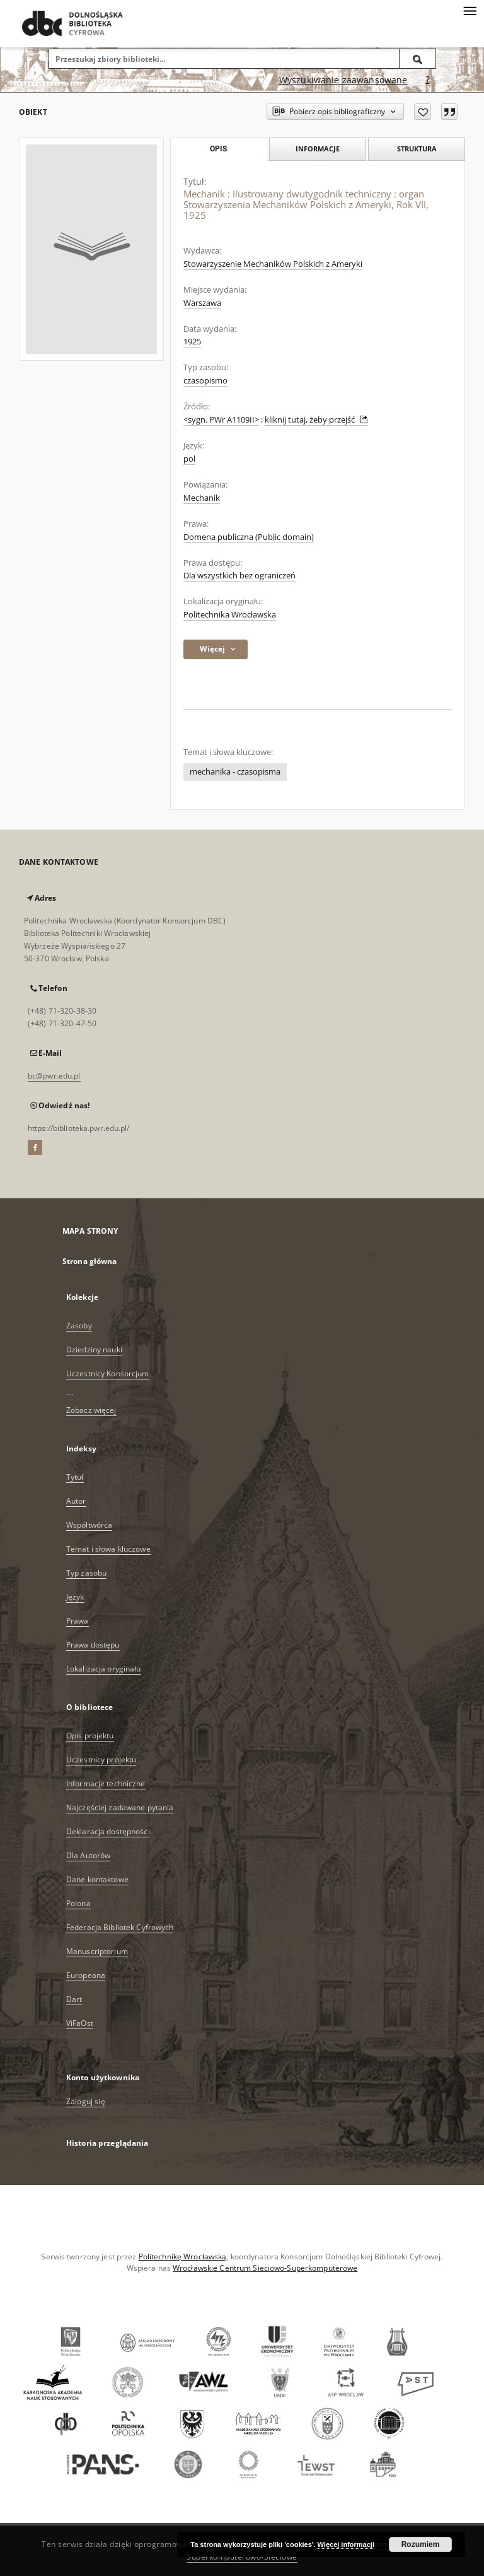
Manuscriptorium (97, 1951)
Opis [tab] (218, 148)
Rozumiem (420, 2544)
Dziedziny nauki (94, 1349)
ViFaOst (79, 2023)
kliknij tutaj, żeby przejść (316, 419)
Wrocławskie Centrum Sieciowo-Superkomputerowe (265, 2268)
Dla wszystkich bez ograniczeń (239, 575)
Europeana (85, 1975)
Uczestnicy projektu (101, 1759)
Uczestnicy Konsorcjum (107, 1373)
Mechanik (201, 498)
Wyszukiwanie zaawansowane (343, 80)
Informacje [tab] (318, 148)
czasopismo (205, 380)
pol (189, 459)
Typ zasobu (86, 1572)
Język (75, 1596)
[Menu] (469, 10)
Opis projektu (90, 1735)
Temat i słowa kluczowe (108, 1548)
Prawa (77, 1620)
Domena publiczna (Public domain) (248, 537)
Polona (78, 1903)
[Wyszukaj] (418, 59)
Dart (74, 1999)
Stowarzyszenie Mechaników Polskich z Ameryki (272, 264)
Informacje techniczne (106, 1783)
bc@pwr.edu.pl (54, 1075)
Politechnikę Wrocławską (183, 2256)
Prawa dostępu (93, 1644)
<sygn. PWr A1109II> (221, 419)
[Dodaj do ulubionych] (422, 111)
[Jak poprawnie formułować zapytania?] (428, 80)
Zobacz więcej (91, 1410)
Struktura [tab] (417, 148)
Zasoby (79, 1325)
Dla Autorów (88, 1855)
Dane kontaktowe (97, 1879)
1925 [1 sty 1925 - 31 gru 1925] (192, 341)
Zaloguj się (85, 2101)
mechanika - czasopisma (235, 771)
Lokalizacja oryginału (103, 1668)
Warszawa (202, 303)
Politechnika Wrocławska (229, 614)
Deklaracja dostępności (108, 1831)
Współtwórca (89, 1524)
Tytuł (75, 1477)
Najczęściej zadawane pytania (119, 1807)
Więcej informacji (346, 2544)
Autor (76, 1501)
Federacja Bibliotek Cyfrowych (119, 1927)
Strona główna (89, 1261)
